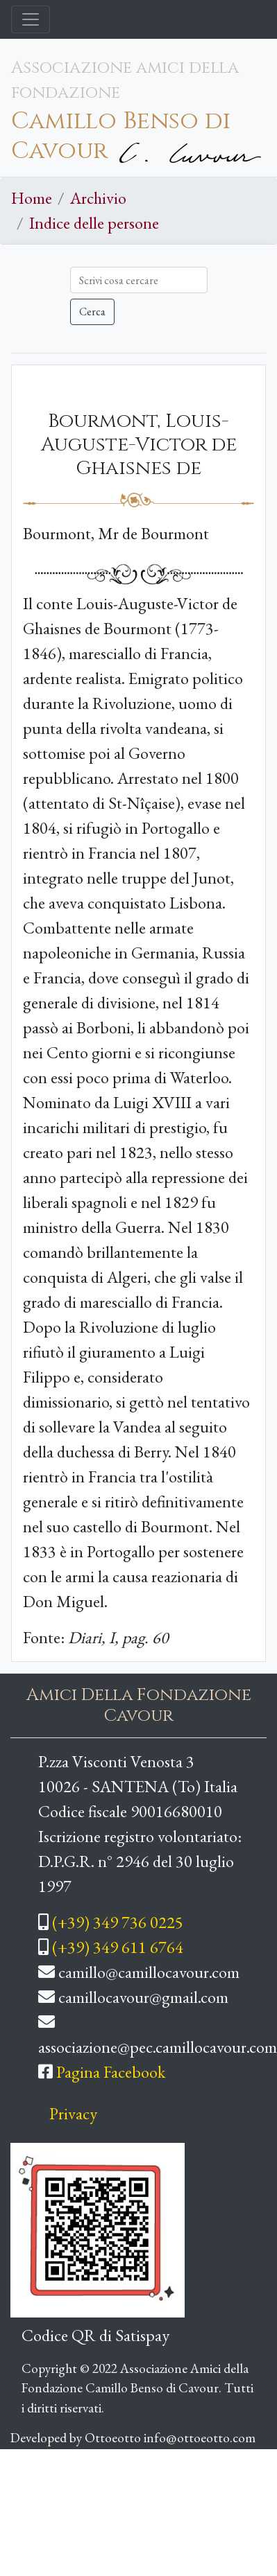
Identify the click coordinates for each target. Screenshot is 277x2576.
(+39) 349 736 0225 (117, 1922)
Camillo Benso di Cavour (120, 136)
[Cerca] (139, 280)
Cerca (92, 311)
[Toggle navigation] (30, 19)
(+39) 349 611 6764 (117, 1947)
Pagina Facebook (110, 2072)
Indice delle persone (94, 223)
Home (31, 198)
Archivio (98, 198)
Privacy (73, 2113)
